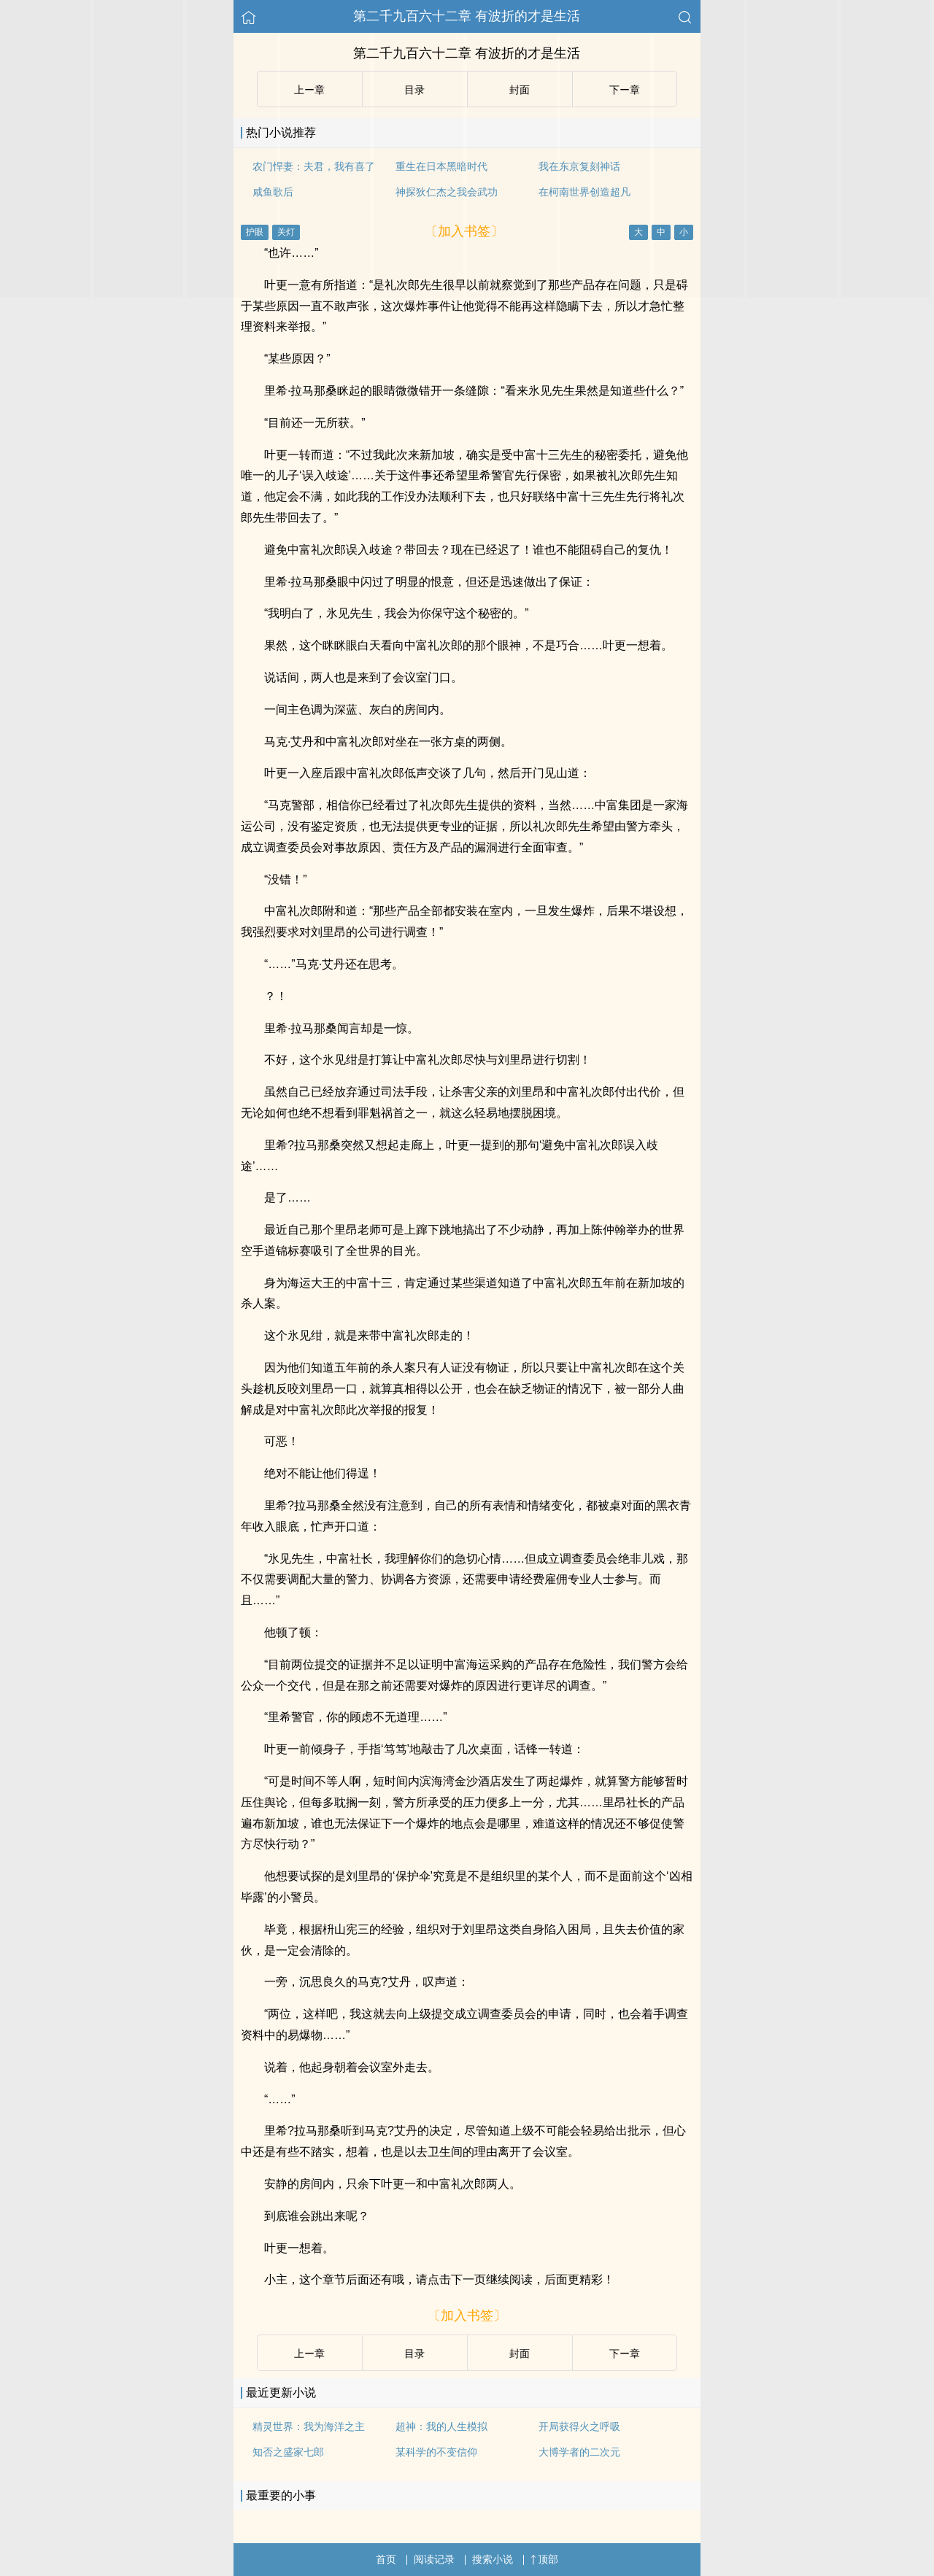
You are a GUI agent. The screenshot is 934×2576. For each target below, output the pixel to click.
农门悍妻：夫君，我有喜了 (313, 166)
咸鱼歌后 (272, 192)
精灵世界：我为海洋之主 (308, 2426)
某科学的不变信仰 (436, 2452)
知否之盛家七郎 (288, 2452)
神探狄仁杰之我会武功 (446, 192)
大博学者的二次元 (579, 2452)
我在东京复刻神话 (579, 166)
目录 (414, 90)
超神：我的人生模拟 (441, 2426)
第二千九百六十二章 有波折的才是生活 (466, 16)
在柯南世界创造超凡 (584, 192)
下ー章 (624, 90)
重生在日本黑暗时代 (441, 166)
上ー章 (309, 90)
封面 (519, 90)
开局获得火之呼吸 (579, 2426)
